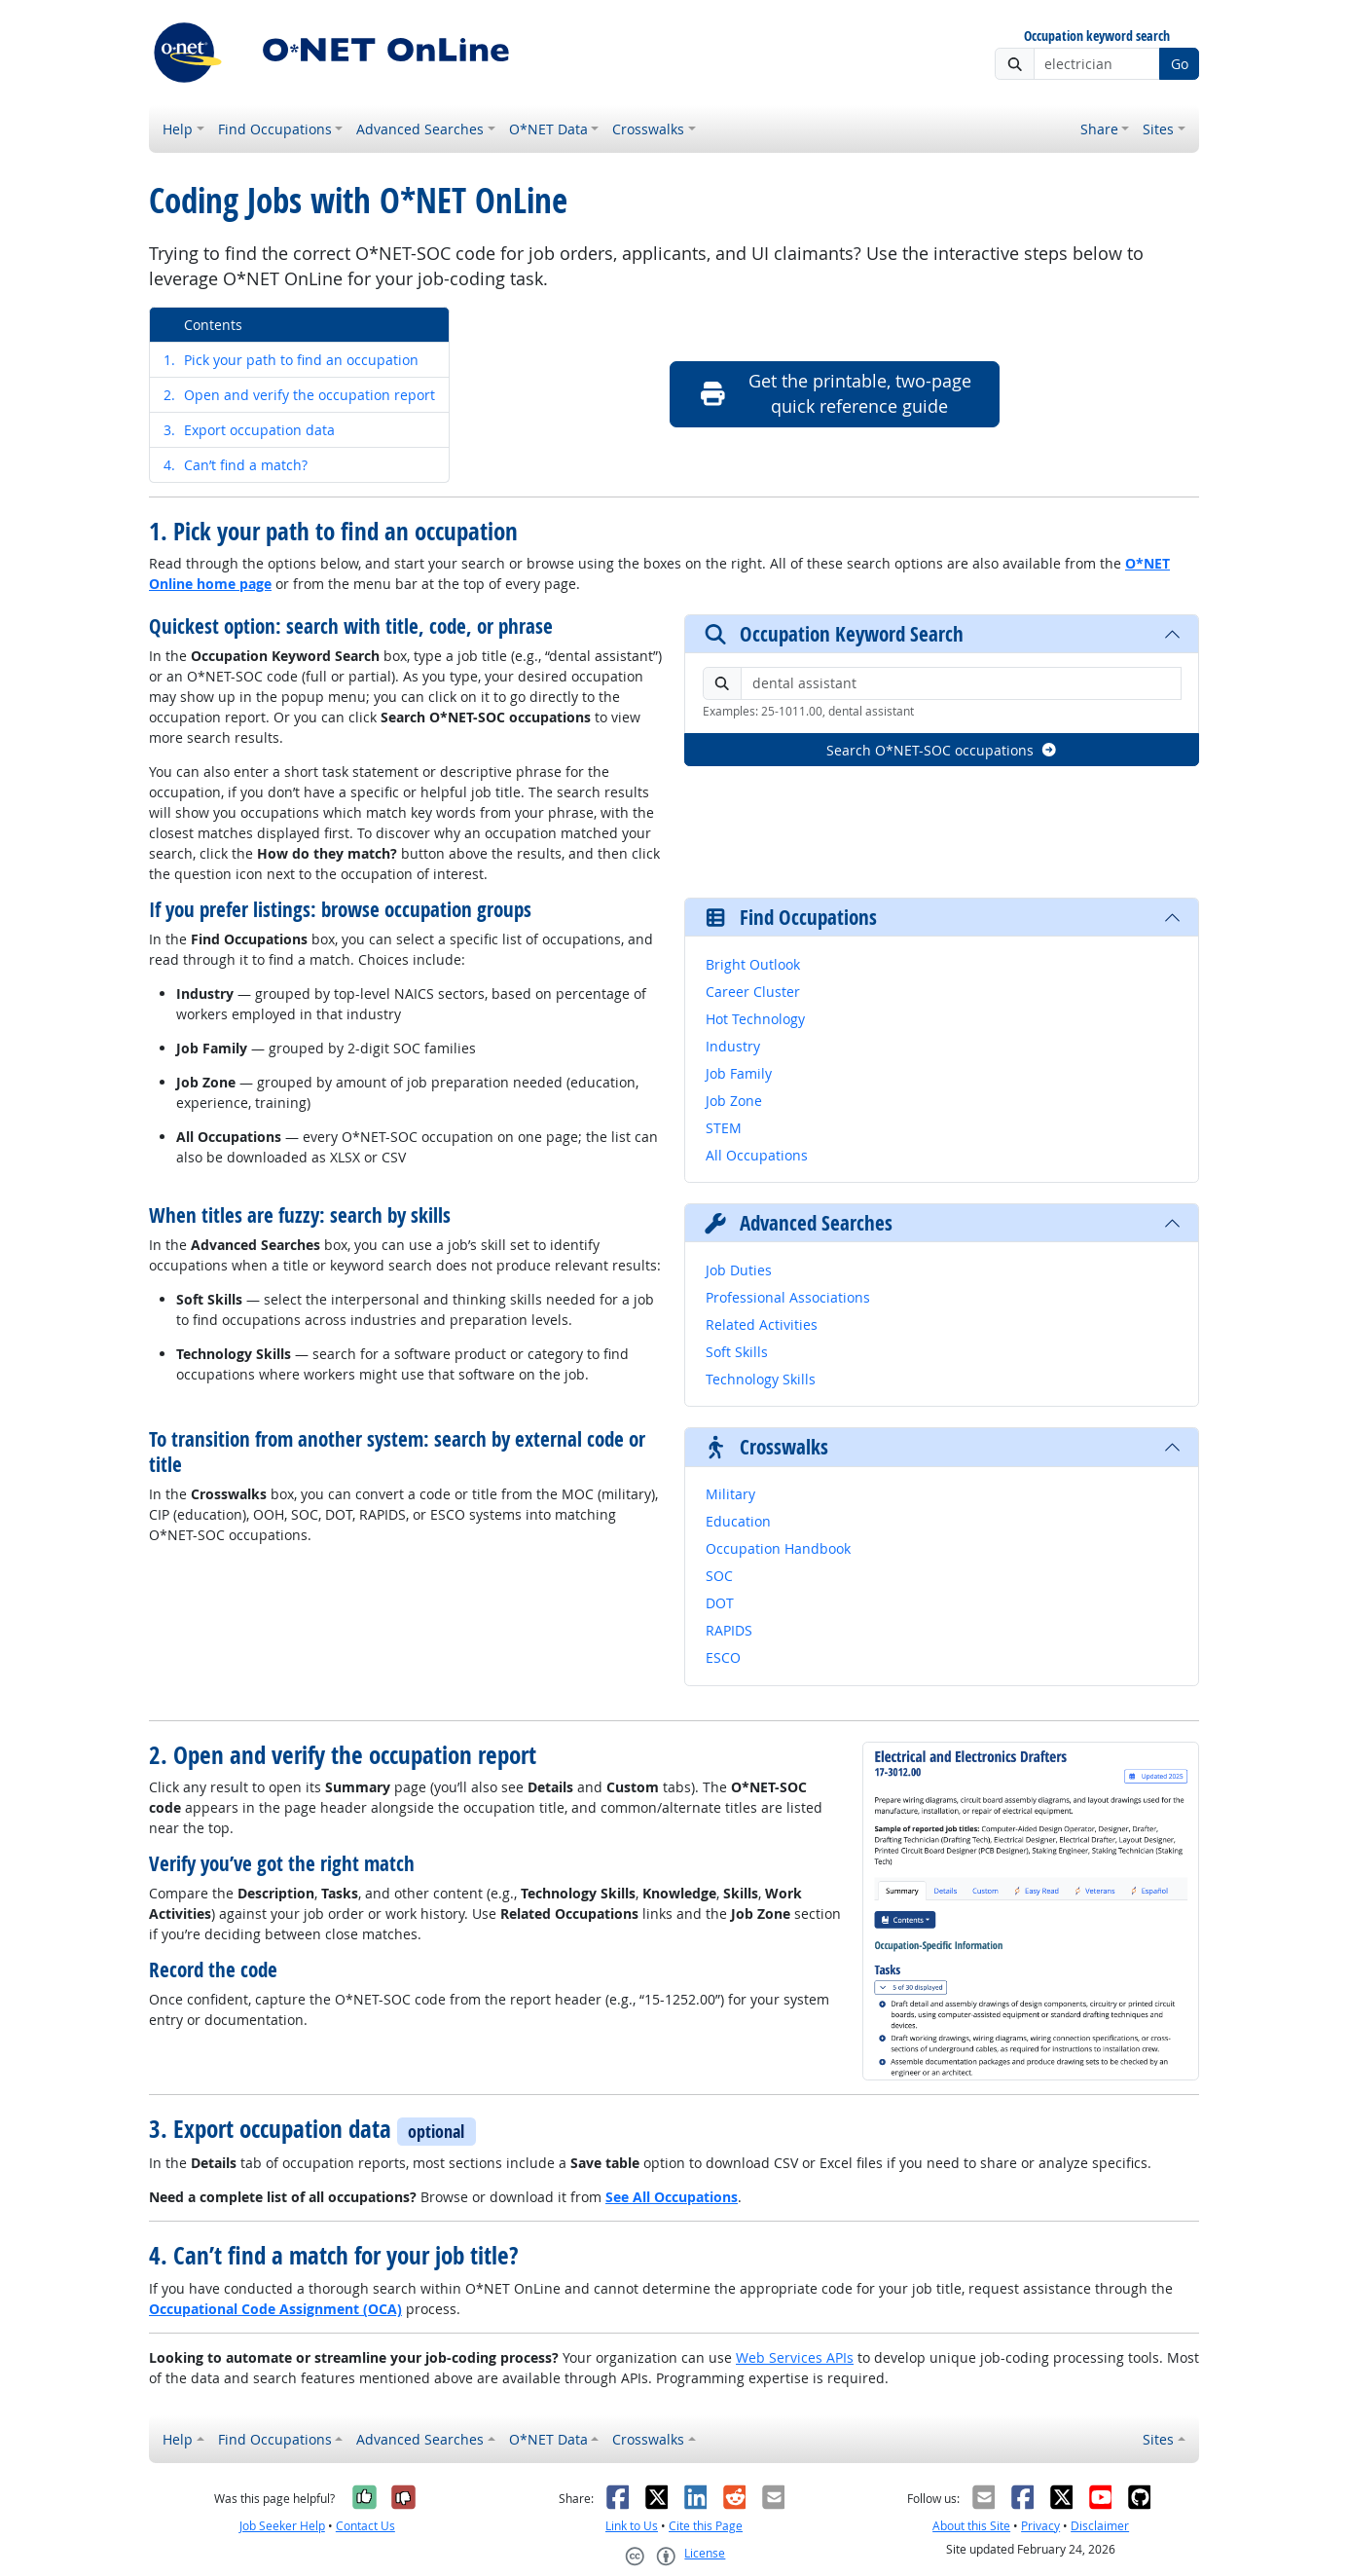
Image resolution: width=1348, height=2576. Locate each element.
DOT (720, 1603)
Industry (733, 1046)
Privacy (1040, 2526)
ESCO (723, 1657)
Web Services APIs (795, 2357)
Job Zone (734, 1100)
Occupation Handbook (778, 1548)
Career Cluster (753, 991)
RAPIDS (729, 1630)
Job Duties (739, 1270)
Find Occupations (275, 129)
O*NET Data (548, 129)
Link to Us (631, 2526)
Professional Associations (788, 1297)
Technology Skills (761, 1379)
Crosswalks (648, 129)
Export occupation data (249, 430)
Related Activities (762, 1324)
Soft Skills (737, 1352)
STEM (724, 1128)
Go (1179, 64)
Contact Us (365, 2526)
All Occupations (757, 1155)
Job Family (739, 1073)
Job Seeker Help (282, 2526)
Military (730, 1494)
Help (178, 129)
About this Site (971, 2526)
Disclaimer (1100, 2526)
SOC (719, 1575)
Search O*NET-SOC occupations (942, 750)
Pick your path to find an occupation (291, 360)
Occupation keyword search (1097, 36)
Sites (1158, 129)
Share (1099, 129)
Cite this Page (706, 2526)
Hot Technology (755, 1019)
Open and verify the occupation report (299, 395)
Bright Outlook (753, 964)
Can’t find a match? (236, 465)
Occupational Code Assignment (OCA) (275, 2309)
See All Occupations (671, 2197)
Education (738, 1521)
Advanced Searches (420, 129)
